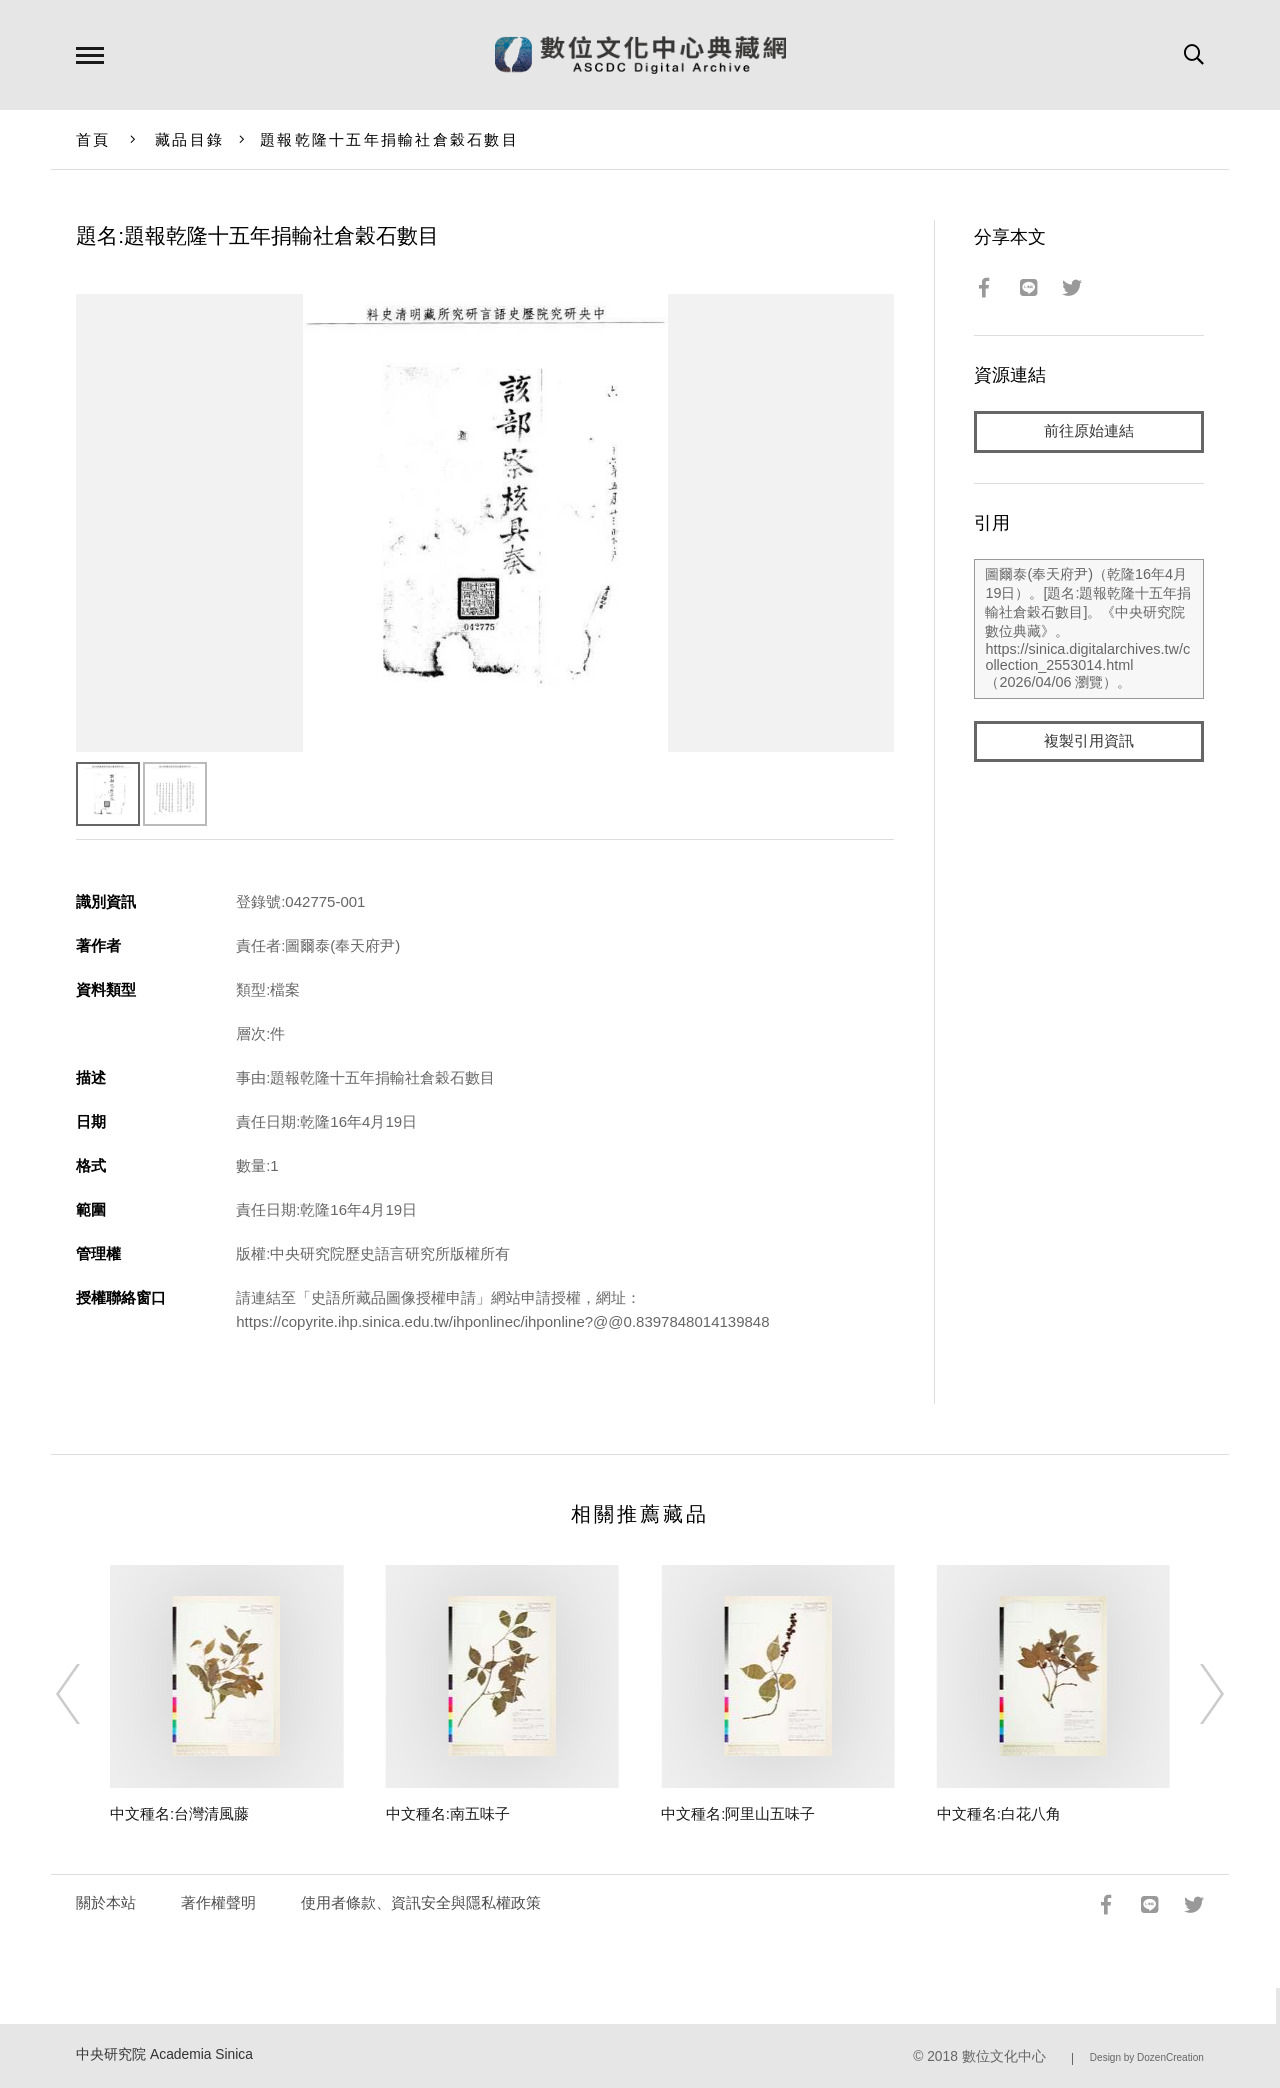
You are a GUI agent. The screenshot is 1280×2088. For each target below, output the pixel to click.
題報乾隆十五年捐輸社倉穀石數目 (389, 139)
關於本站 (106, 1902)
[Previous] (86, 1694)
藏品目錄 (189, 139)
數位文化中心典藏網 (640, 55)
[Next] (1194, 1694)
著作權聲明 (218, 1902)
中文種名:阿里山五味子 (738, 1813)
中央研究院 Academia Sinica (164, 2054)
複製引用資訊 (1089, 741)
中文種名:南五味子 (448, 1813)
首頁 (93, 139)
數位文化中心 (1004, 2056)
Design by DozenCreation (1147, 2057)
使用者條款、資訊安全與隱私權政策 (421, 1902)
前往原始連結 (1089, 431)
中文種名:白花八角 (999, 1813)
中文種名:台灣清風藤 (179, 1813)
